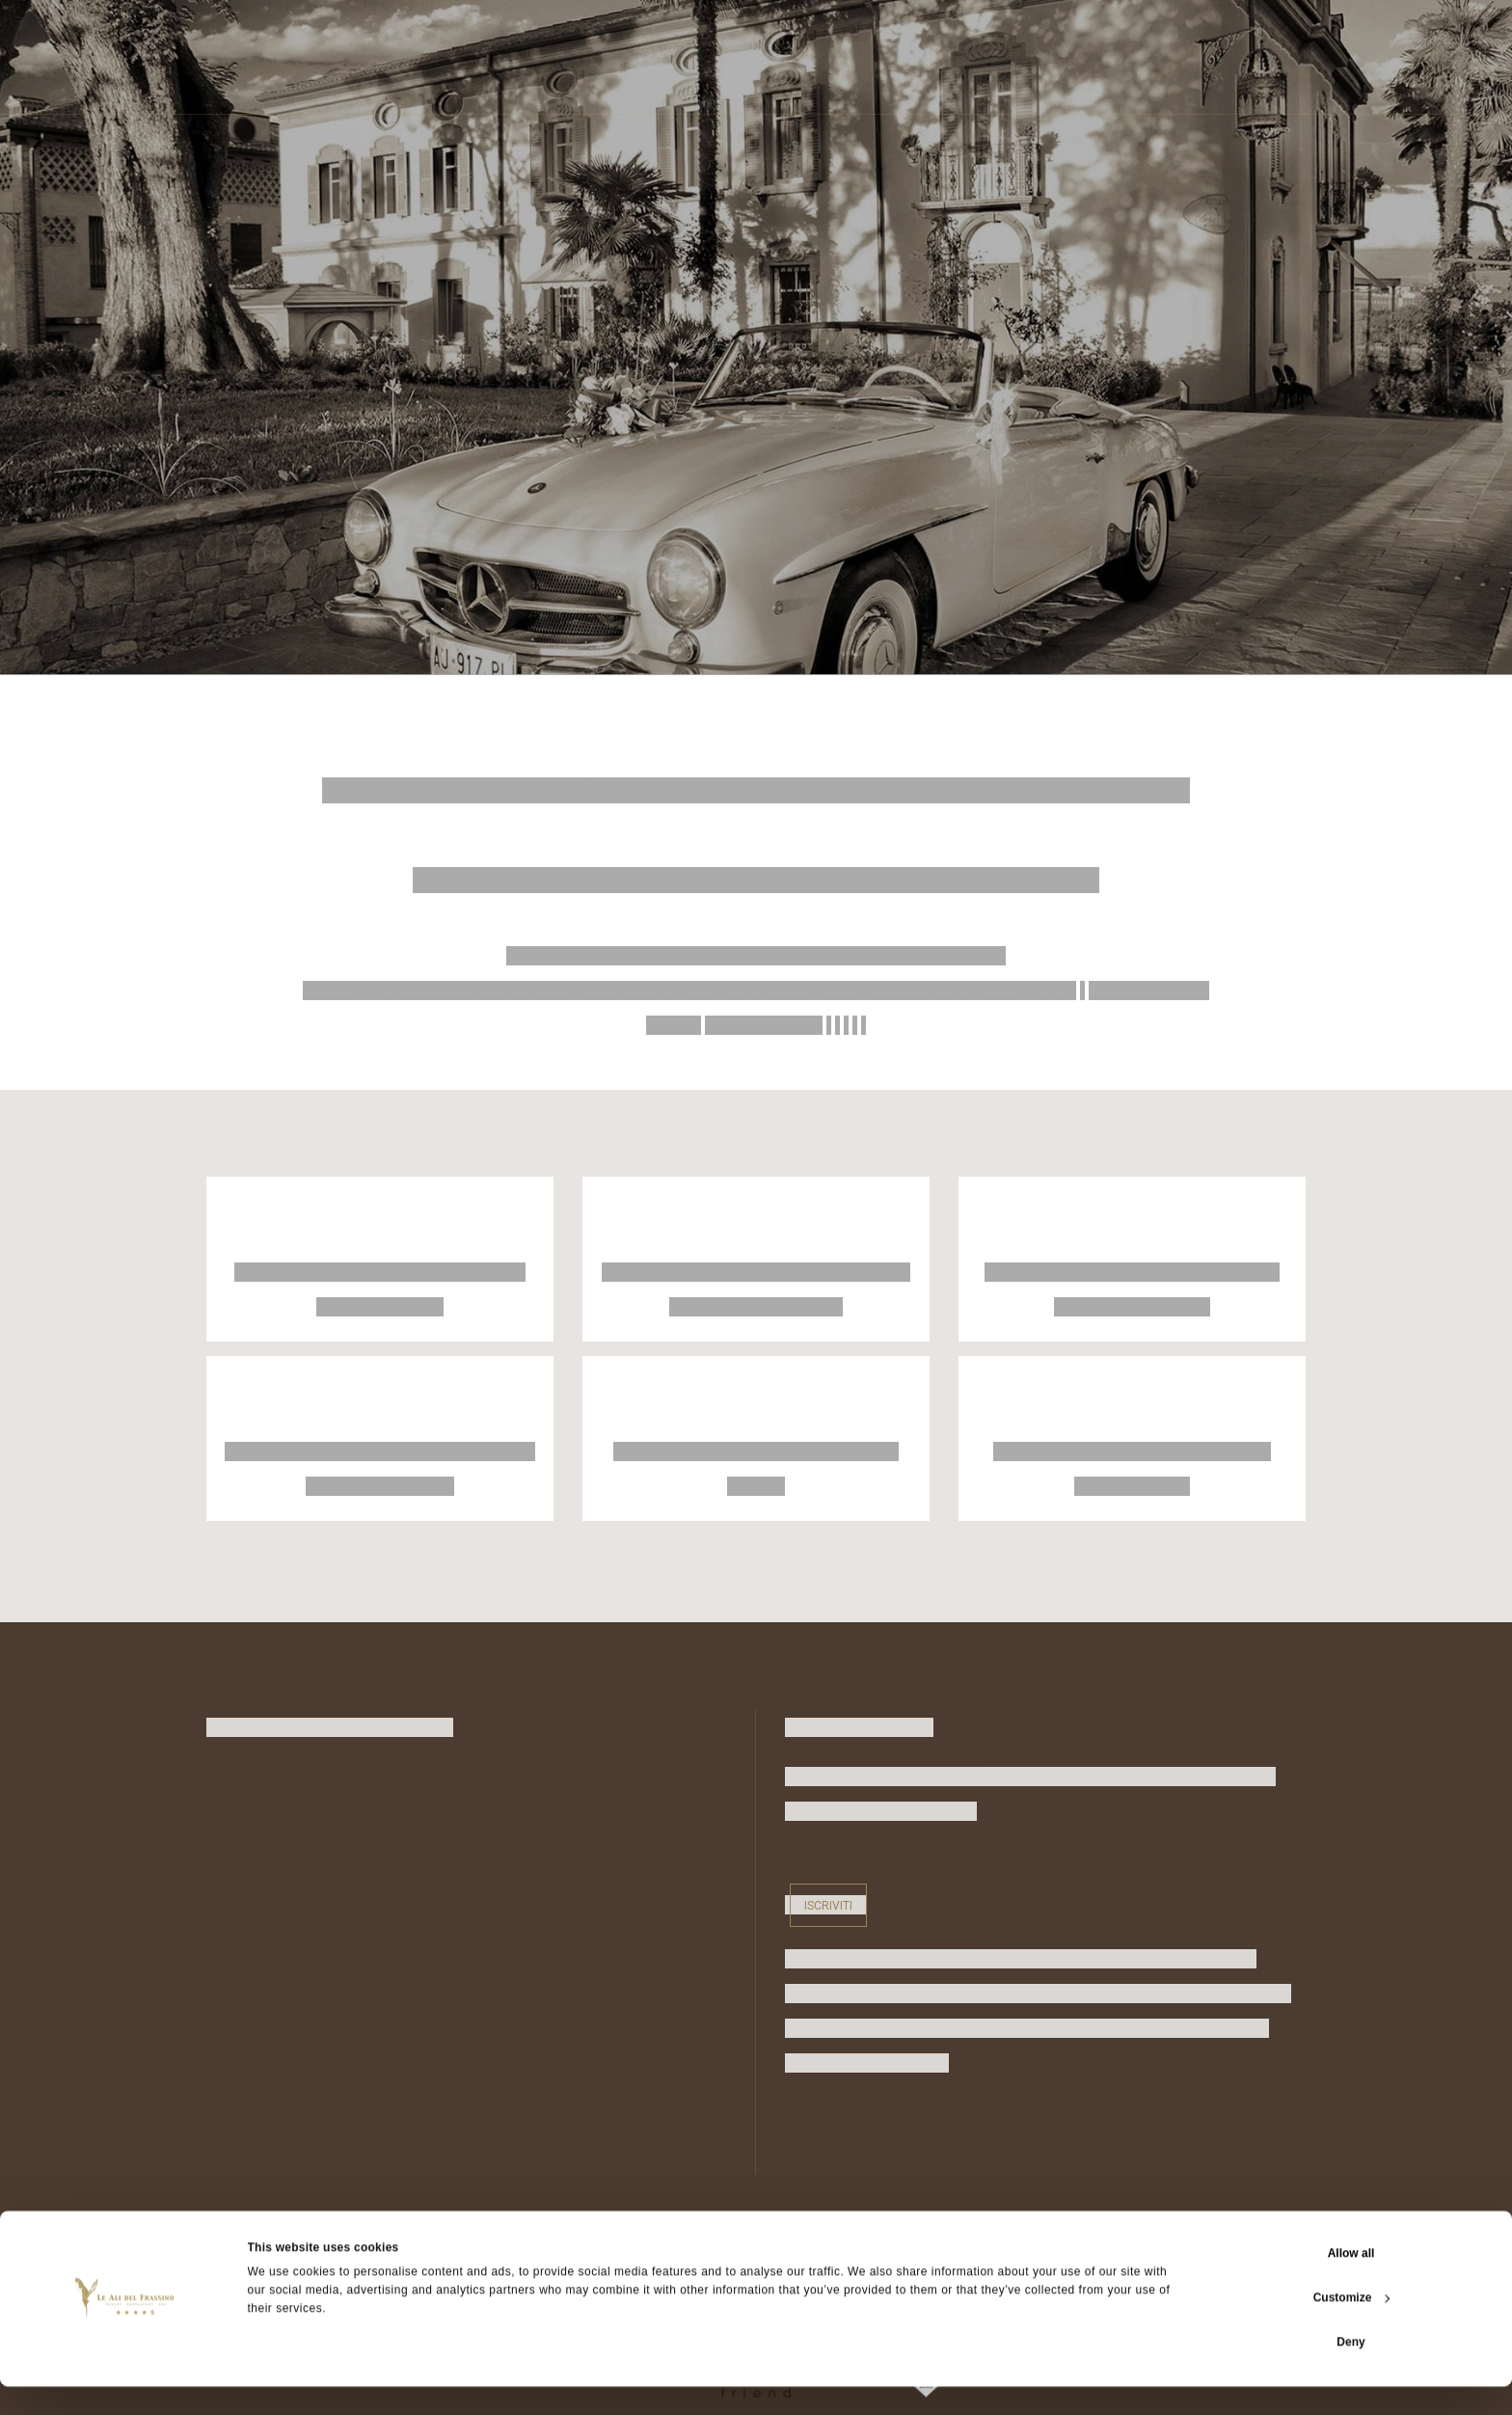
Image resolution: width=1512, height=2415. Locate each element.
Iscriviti (828, 1905)
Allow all (1351, 2282)
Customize (1351, 2326)
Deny (1350, 2370)
